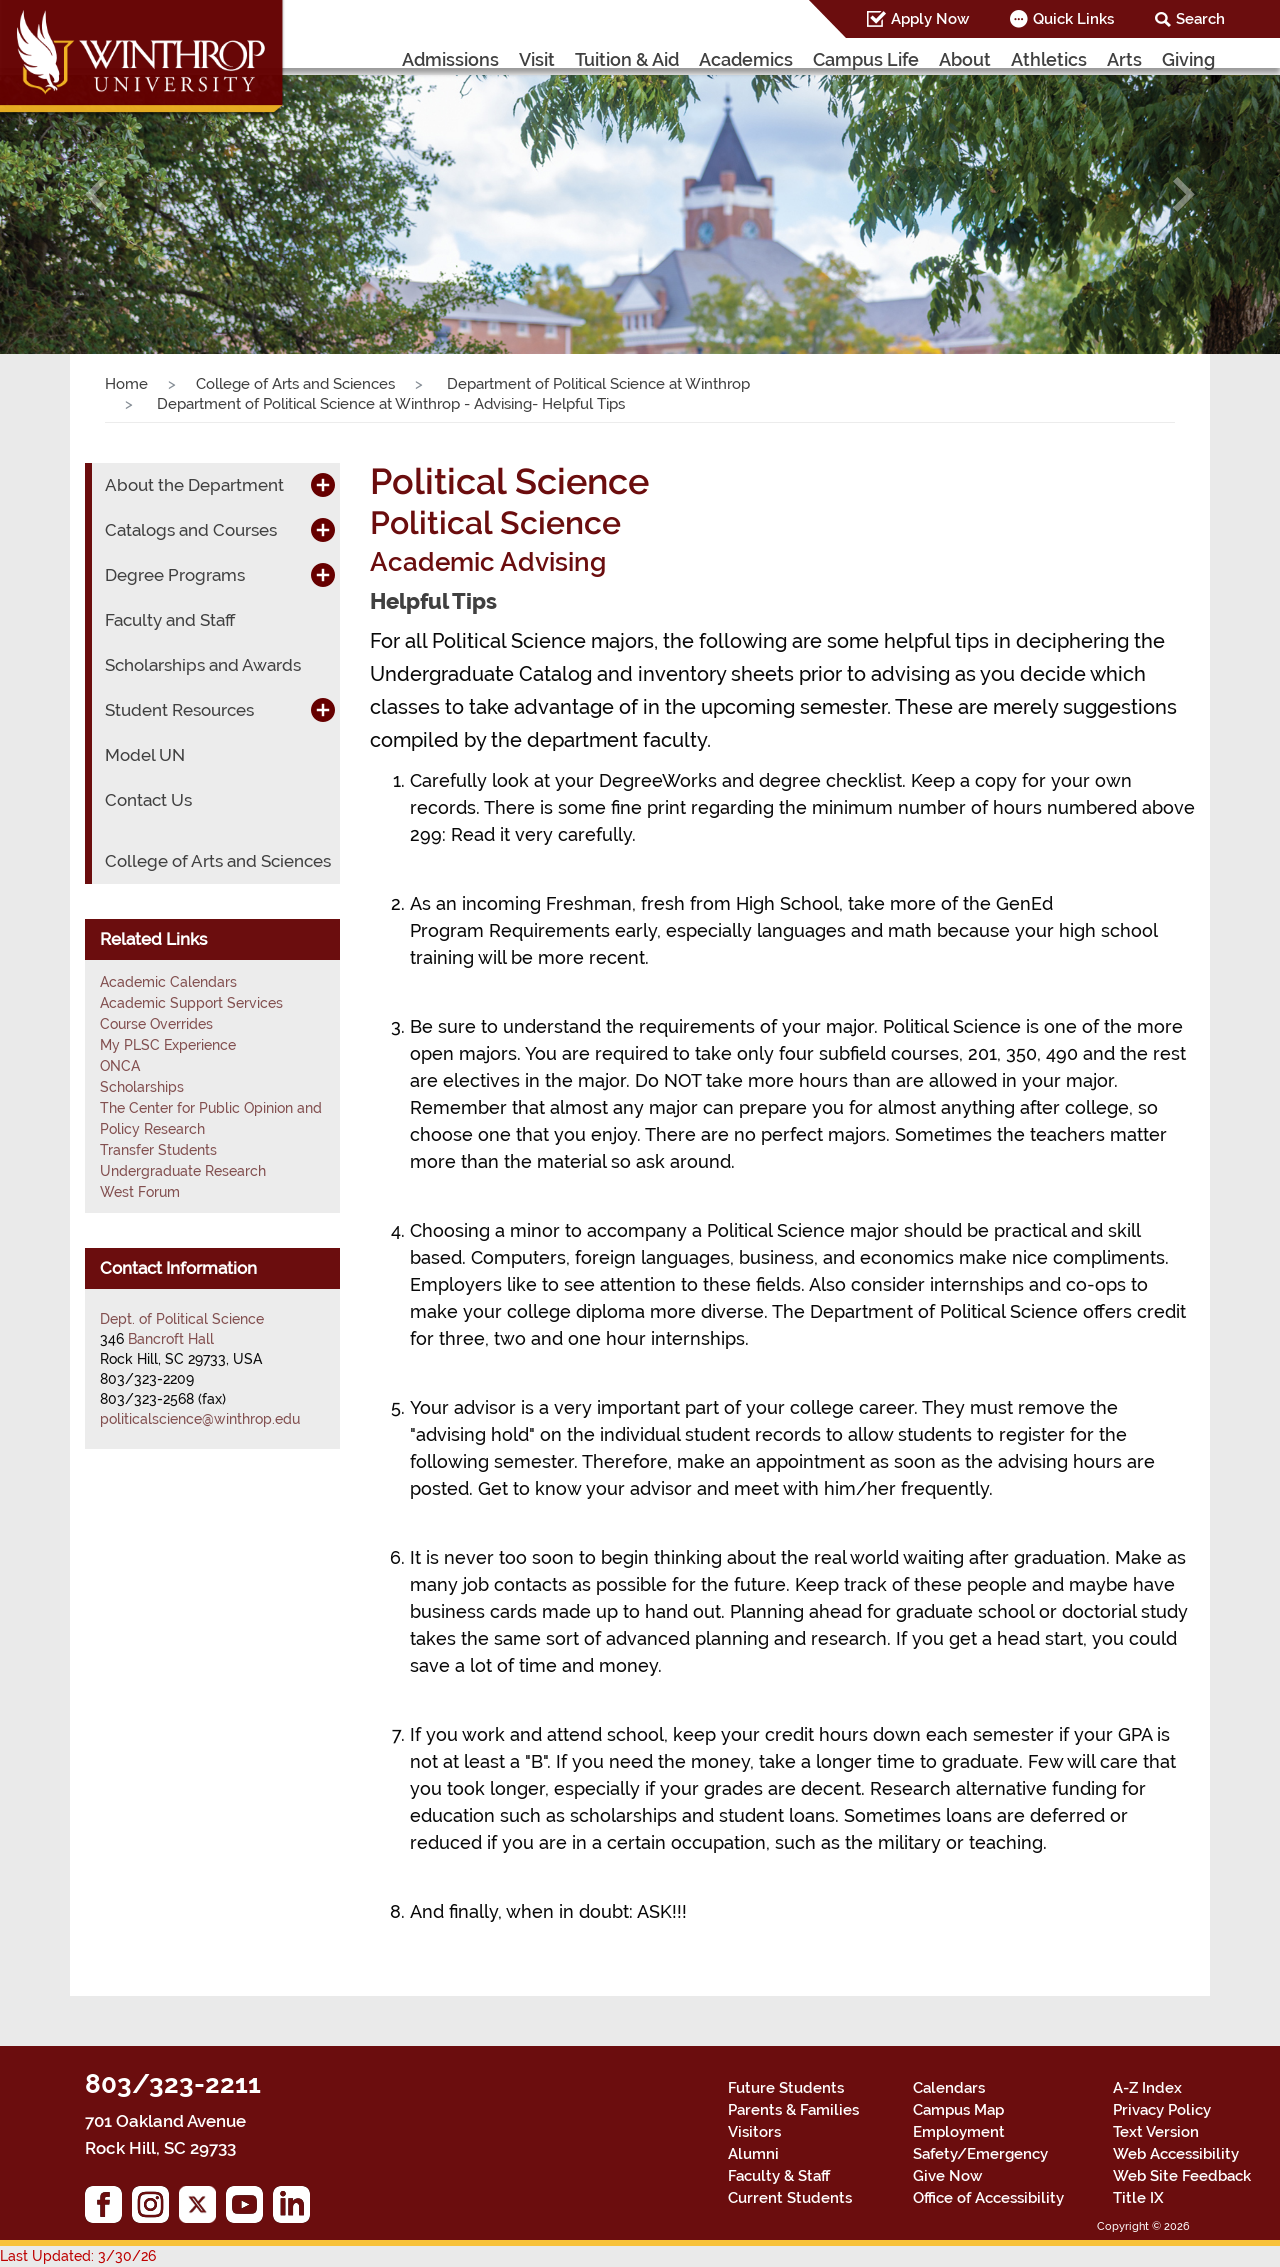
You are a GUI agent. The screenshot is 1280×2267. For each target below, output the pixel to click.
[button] (96, 194)
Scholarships (142, 1087)
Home (126, 384)
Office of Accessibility (988, 2198)
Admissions (450, 59)
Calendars (949, 2088)
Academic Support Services (191, 1003)
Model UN (145, 755)
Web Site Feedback (1182, 2176)
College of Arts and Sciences (295, 384)
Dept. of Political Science (182, 1319)
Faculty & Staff (779, 2176)
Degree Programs (175, 575)
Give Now (947, 2176)
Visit (537, 59)
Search (1200, 19)
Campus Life (866, 59)
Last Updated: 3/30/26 (78, 2256)
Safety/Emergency (980, 2154)
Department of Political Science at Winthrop (596, 384)
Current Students (790, 2198)
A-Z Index (1147, 2088)
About (965, 59)
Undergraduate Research (183, 1171)
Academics (746, 59)
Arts (1124, 59)
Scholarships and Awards (203, 665)
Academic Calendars (168, 982)
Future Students (786, 2088)
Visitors (754, 2132)
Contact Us (148, 800)
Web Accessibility (1176, 2154)
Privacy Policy (1162, 2110)
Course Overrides (156, 1024)
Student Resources (179, 710)
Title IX (1138, 2198)
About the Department (194, 485)
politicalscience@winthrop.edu (200, 1419)
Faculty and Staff (170, 620)
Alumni (753, 2154)
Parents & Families (793, 2110)
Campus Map (958, 2110)
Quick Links (1073, 19)
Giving (1188, 59)
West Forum (140, 1192)
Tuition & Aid (627, 59)
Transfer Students (158, 1150)
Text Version (1156, 2132)
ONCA (120, 1066)
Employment (959, 2132)
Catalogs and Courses (191, 530)
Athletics (1049, 59)
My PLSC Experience (168, 1045)
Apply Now (930, 19)
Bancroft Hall (171, 1339)
